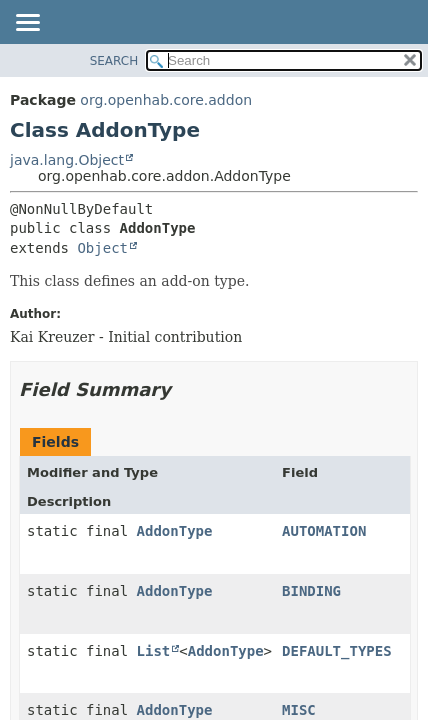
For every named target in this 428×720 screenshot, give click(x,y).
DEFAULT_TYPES (337, 651)
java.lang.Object (67, 160)
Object (102, 248)
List (154, 651)
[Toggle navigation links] (27, 24)
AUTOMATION (324, 531)
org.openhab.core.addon (166, 100)
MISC (299, 710)
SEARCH (114, 61)
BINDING (311, 591)
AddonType (175, 531)
